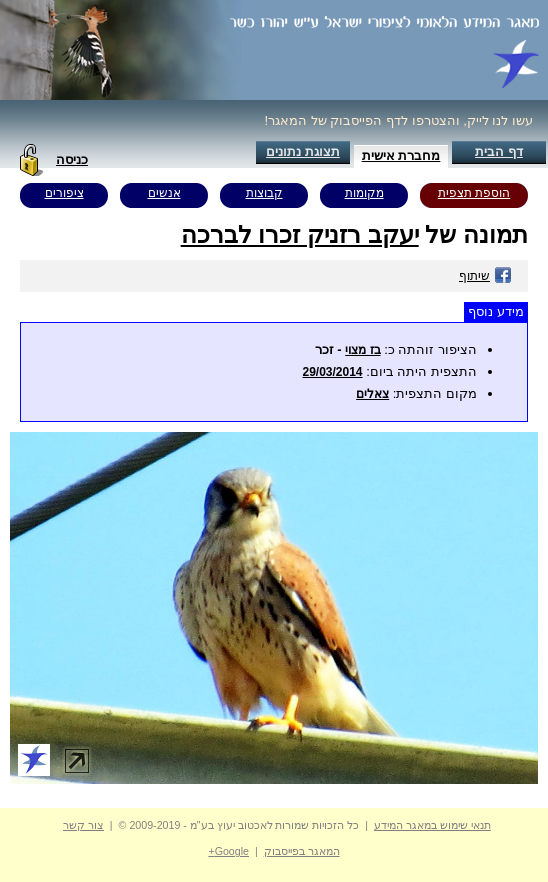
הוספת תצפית (474, 193)
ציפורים (64, 193)
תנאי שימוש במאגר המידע (432, 825)
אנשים (164, 193)
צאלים (372, 394)
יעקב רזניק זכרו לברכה (300, 234)
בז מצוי (362, 350)
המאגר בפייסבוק (302, 851)
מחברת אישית (401, 155)
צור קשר (83, 825)
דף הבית (499, 151)
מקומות (364, 193)
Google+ (228, 851)
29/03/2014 (332, 372)
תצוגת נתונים (303, 151)
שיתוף (485, 276)
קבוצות (264, 193)
